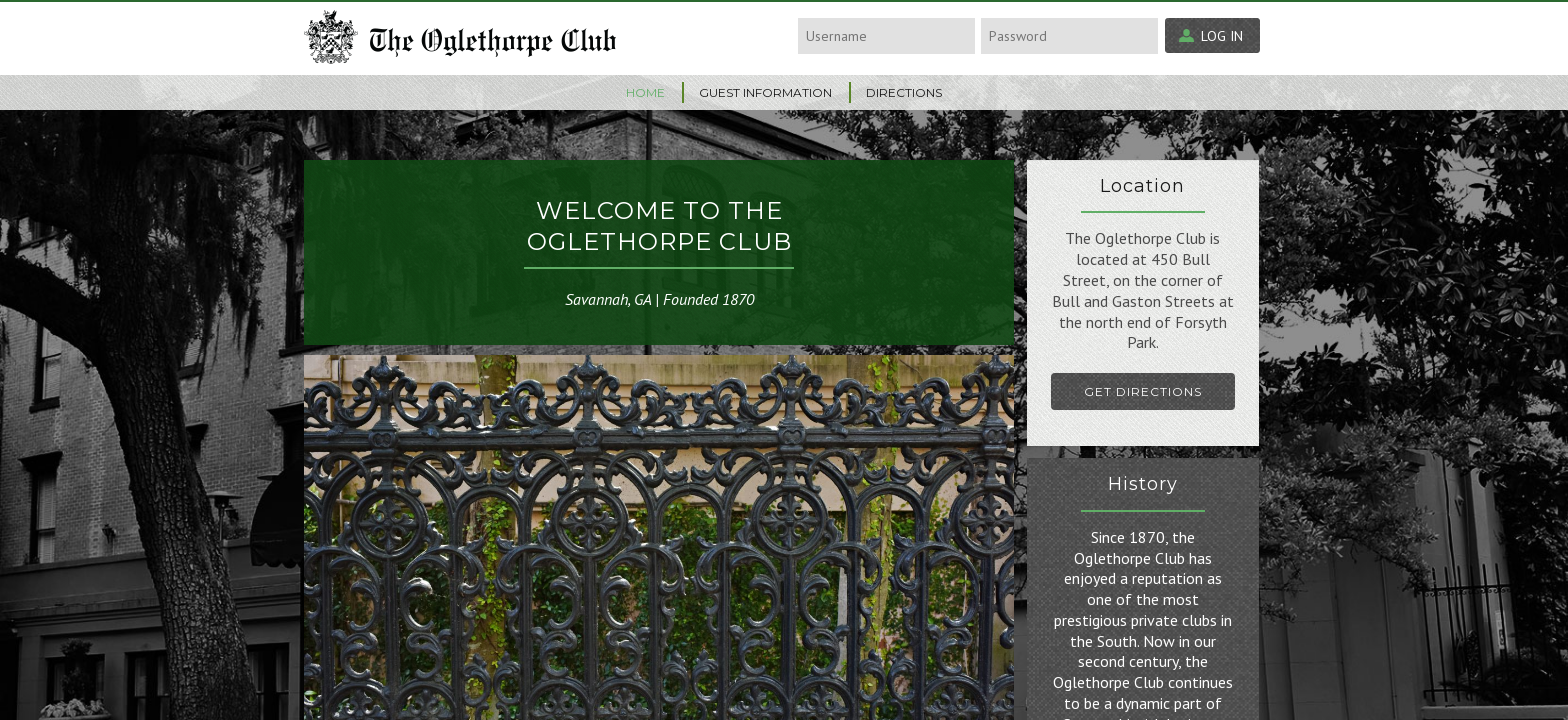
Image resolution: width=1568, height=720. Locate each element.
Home (645, 92)
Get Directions (1143, 391)
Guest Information (765, 92)
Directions (904, 92)
